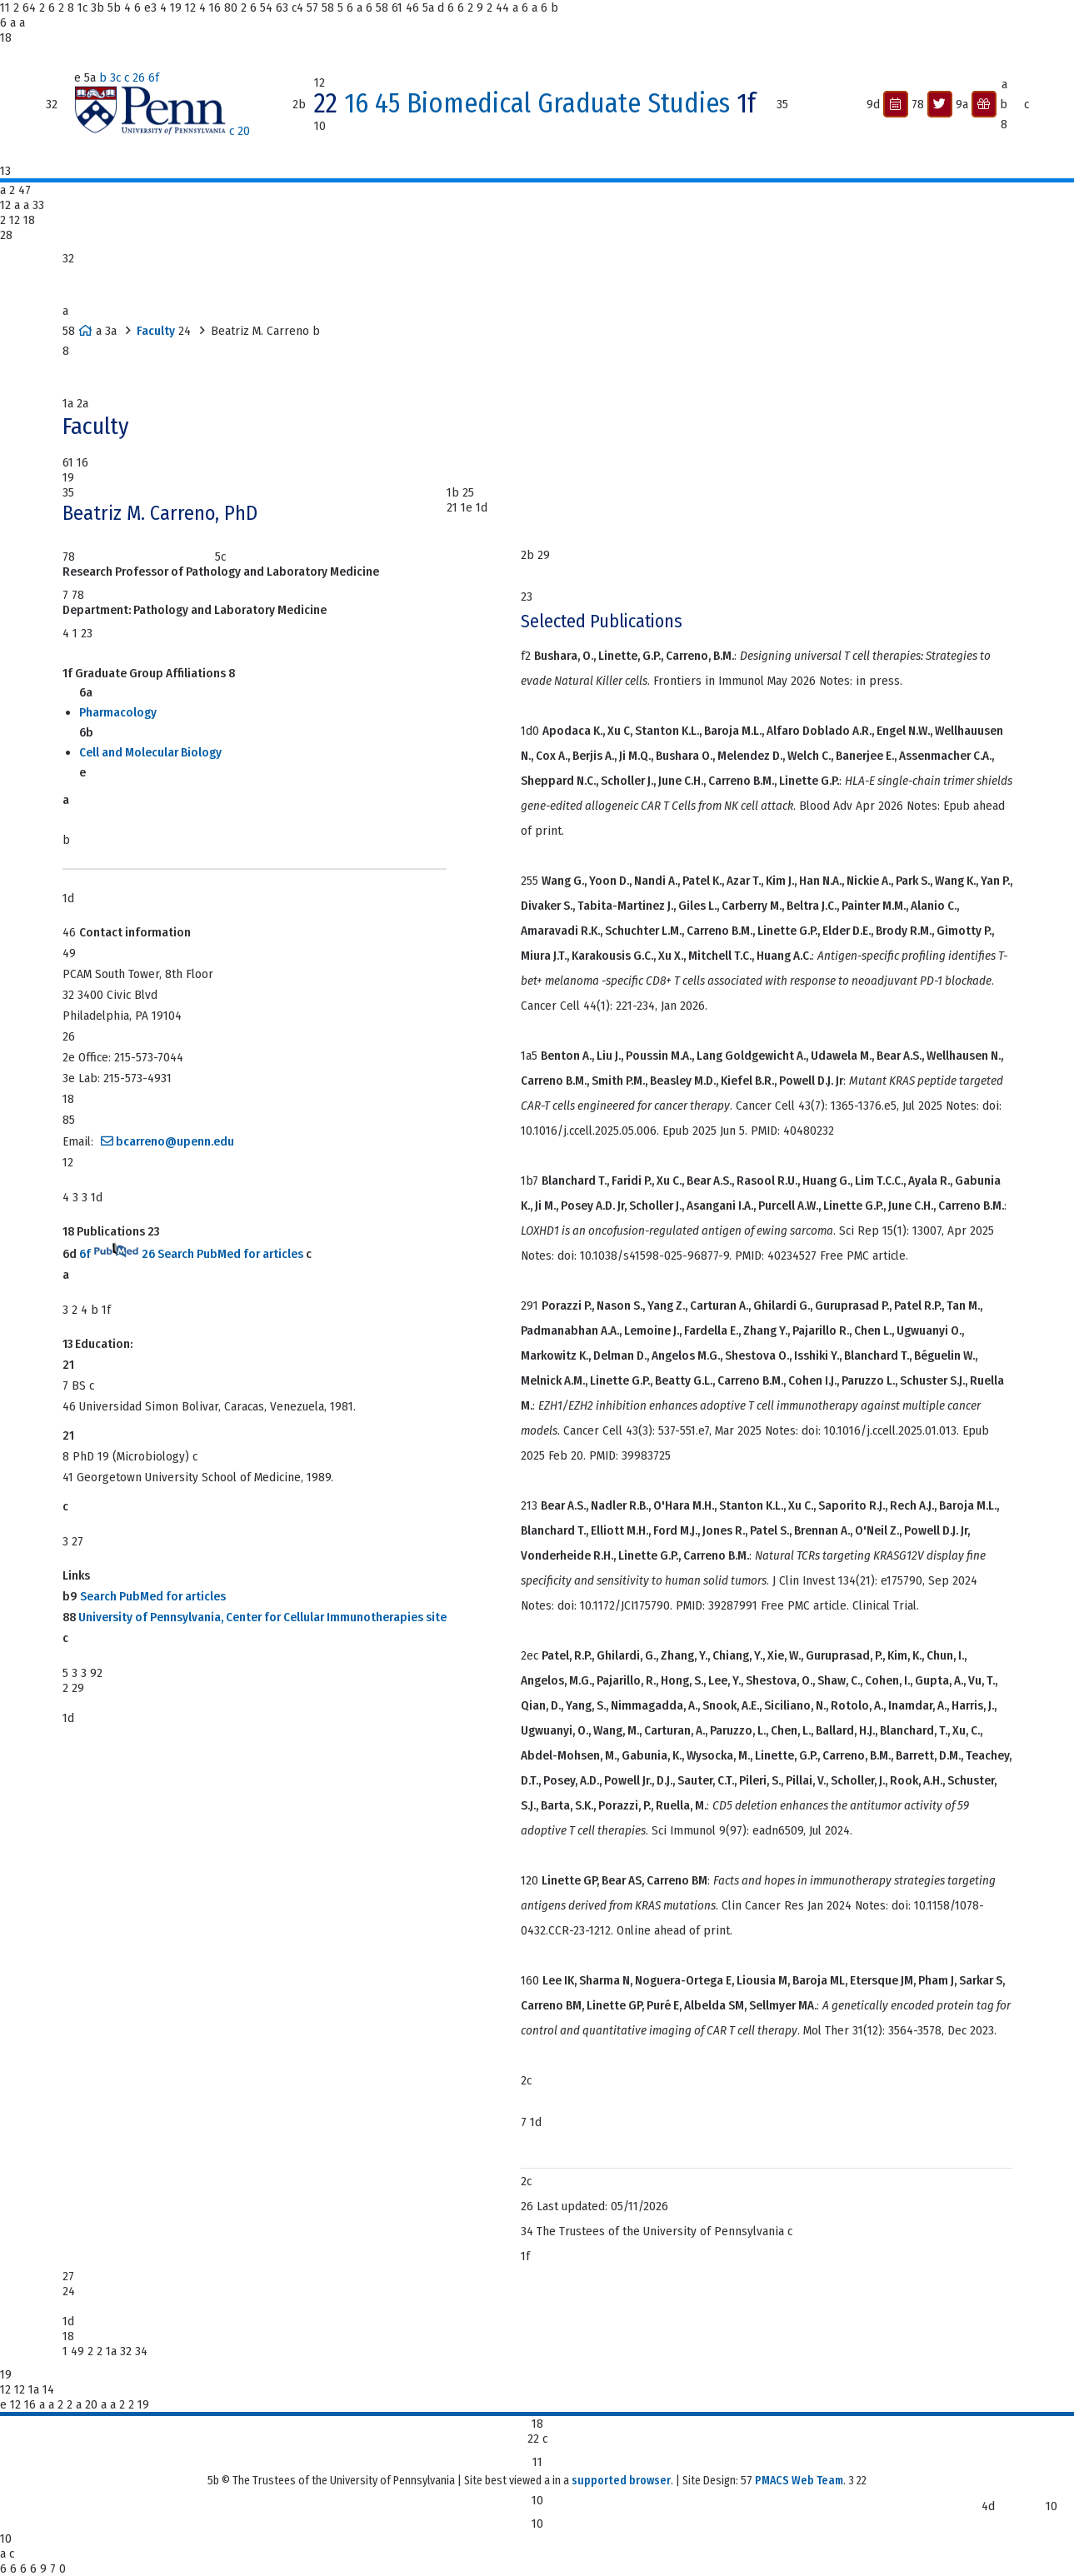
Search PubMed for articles (153, 1596)
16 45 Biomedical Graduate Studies (540, 103)
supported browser (621, 2481)
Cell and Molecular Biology (150, 752)
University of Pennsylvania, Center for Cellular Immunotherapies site (262, 1617)
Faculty (156, 330)
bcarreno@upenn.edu (175, 1141)
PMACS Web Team (799, 2481)
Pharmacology (118, 712)
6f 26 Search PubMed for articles (191, 1253)
